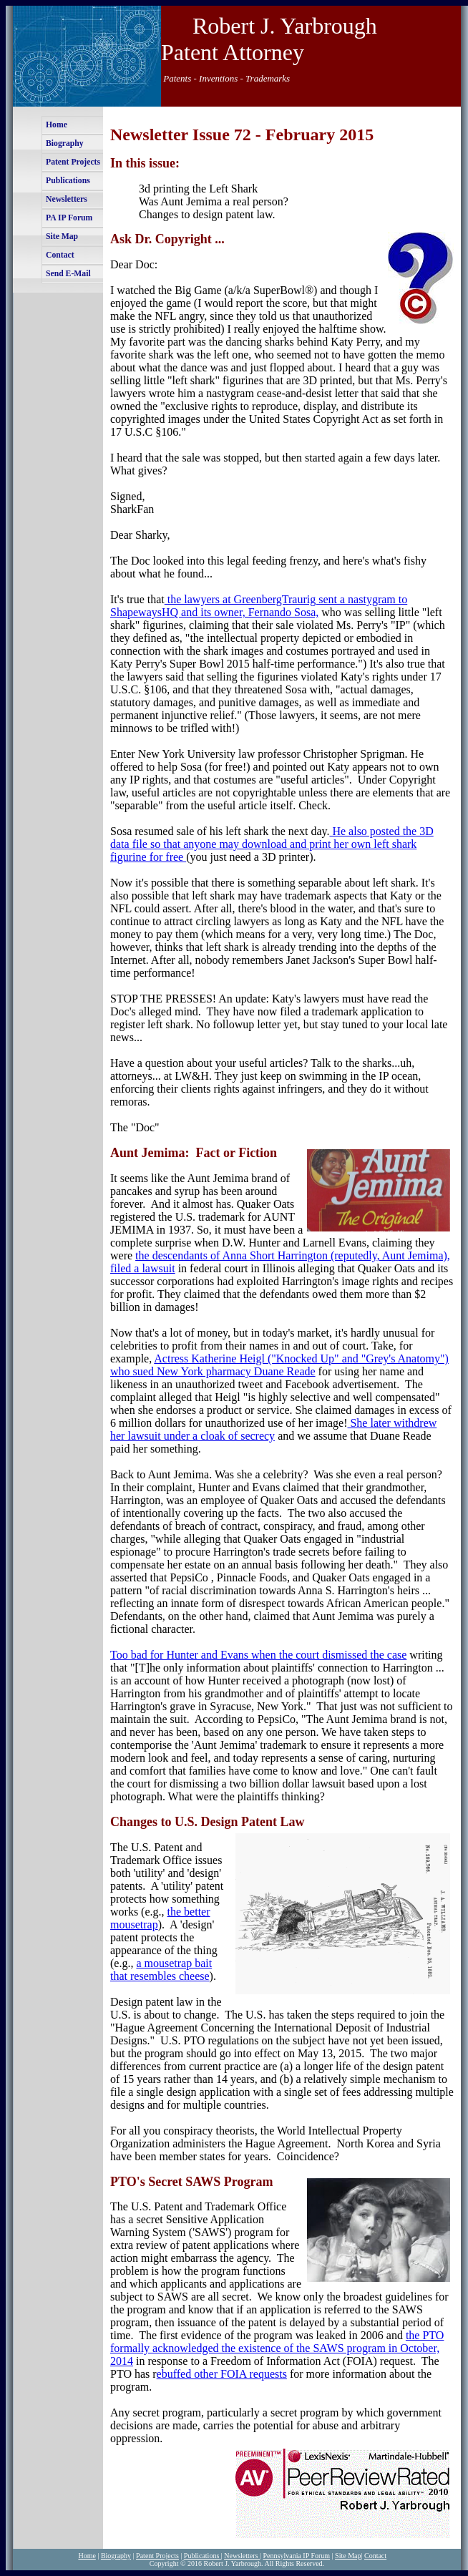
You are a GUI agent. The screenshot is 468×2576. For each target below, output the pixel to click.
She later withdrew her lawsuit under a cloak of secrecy (273, 1429)
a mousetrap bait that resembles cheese (161, 1969)
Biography (65, 143)
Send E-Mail (68, 273)
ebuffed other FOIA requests (222, 2374)
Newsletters (66, 199)
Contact (60, 255)
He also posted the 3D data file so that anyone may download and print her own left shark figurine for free (272, 844)
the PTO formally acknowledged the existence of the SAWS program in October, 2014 (277, 2348)
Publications (68, 180)
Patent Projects (73, 162)
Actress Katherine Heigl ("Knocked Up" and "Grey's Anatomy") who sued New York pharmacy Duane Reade (279, 1364)
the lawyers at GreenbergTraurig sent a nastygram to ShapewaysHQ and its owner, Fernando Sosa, (258, 605)
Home (56, 125)
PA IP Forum (69, 218)
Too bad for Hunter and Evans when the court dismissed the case (258, 1655)
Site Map (62, 236)
